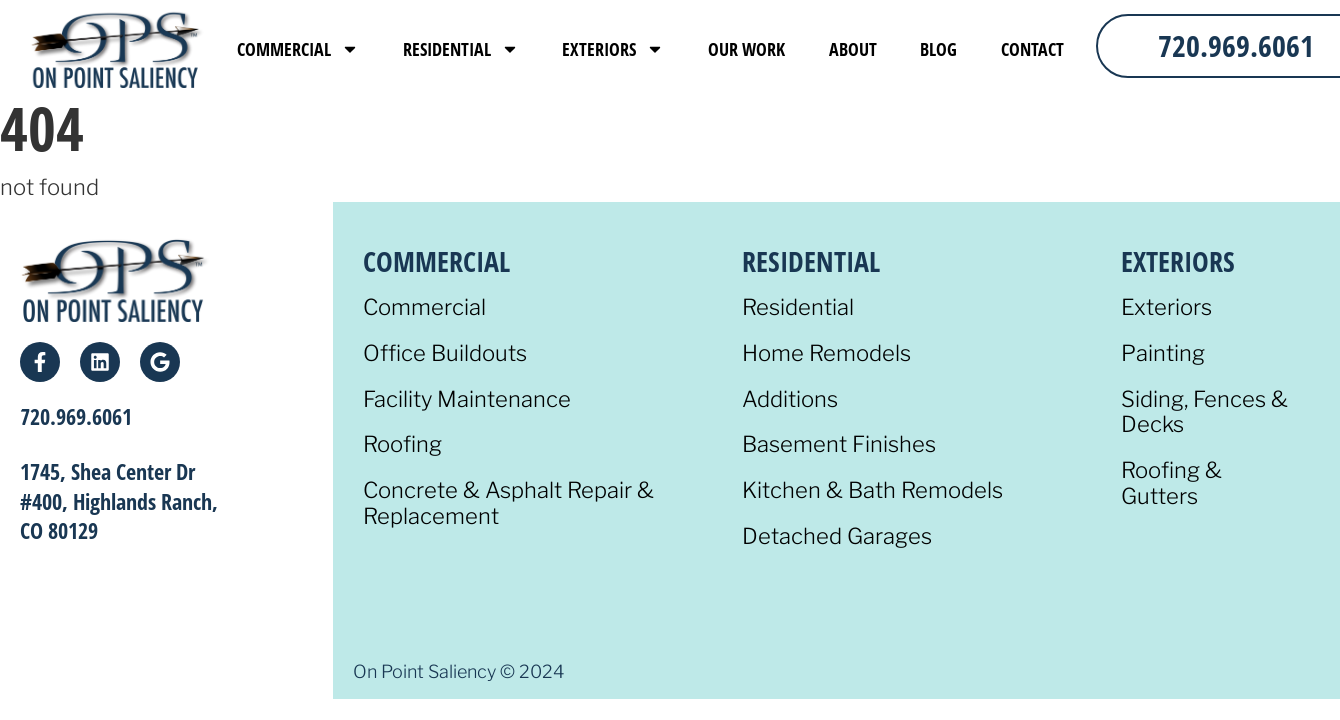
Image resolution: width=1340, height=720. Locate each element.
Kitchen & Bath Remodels (872, 490)
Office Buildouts (445, 353)
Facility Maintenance (467, 399)
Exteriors (613, 49)
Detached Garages (837, 536)
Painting (1163, 353)
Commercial (298, 49)
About (853, 49)
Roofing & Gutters (1171, 483)
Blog (938, 49)
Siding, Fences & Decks (1204, 412)
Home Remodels (826, 353)
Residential (461, 49)
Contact (1032, 49)
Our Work (746, 49)
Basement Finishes (839, 444)
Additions (790, 399)
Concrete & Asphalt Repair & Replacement (508, 503)
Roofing (402, 444)
